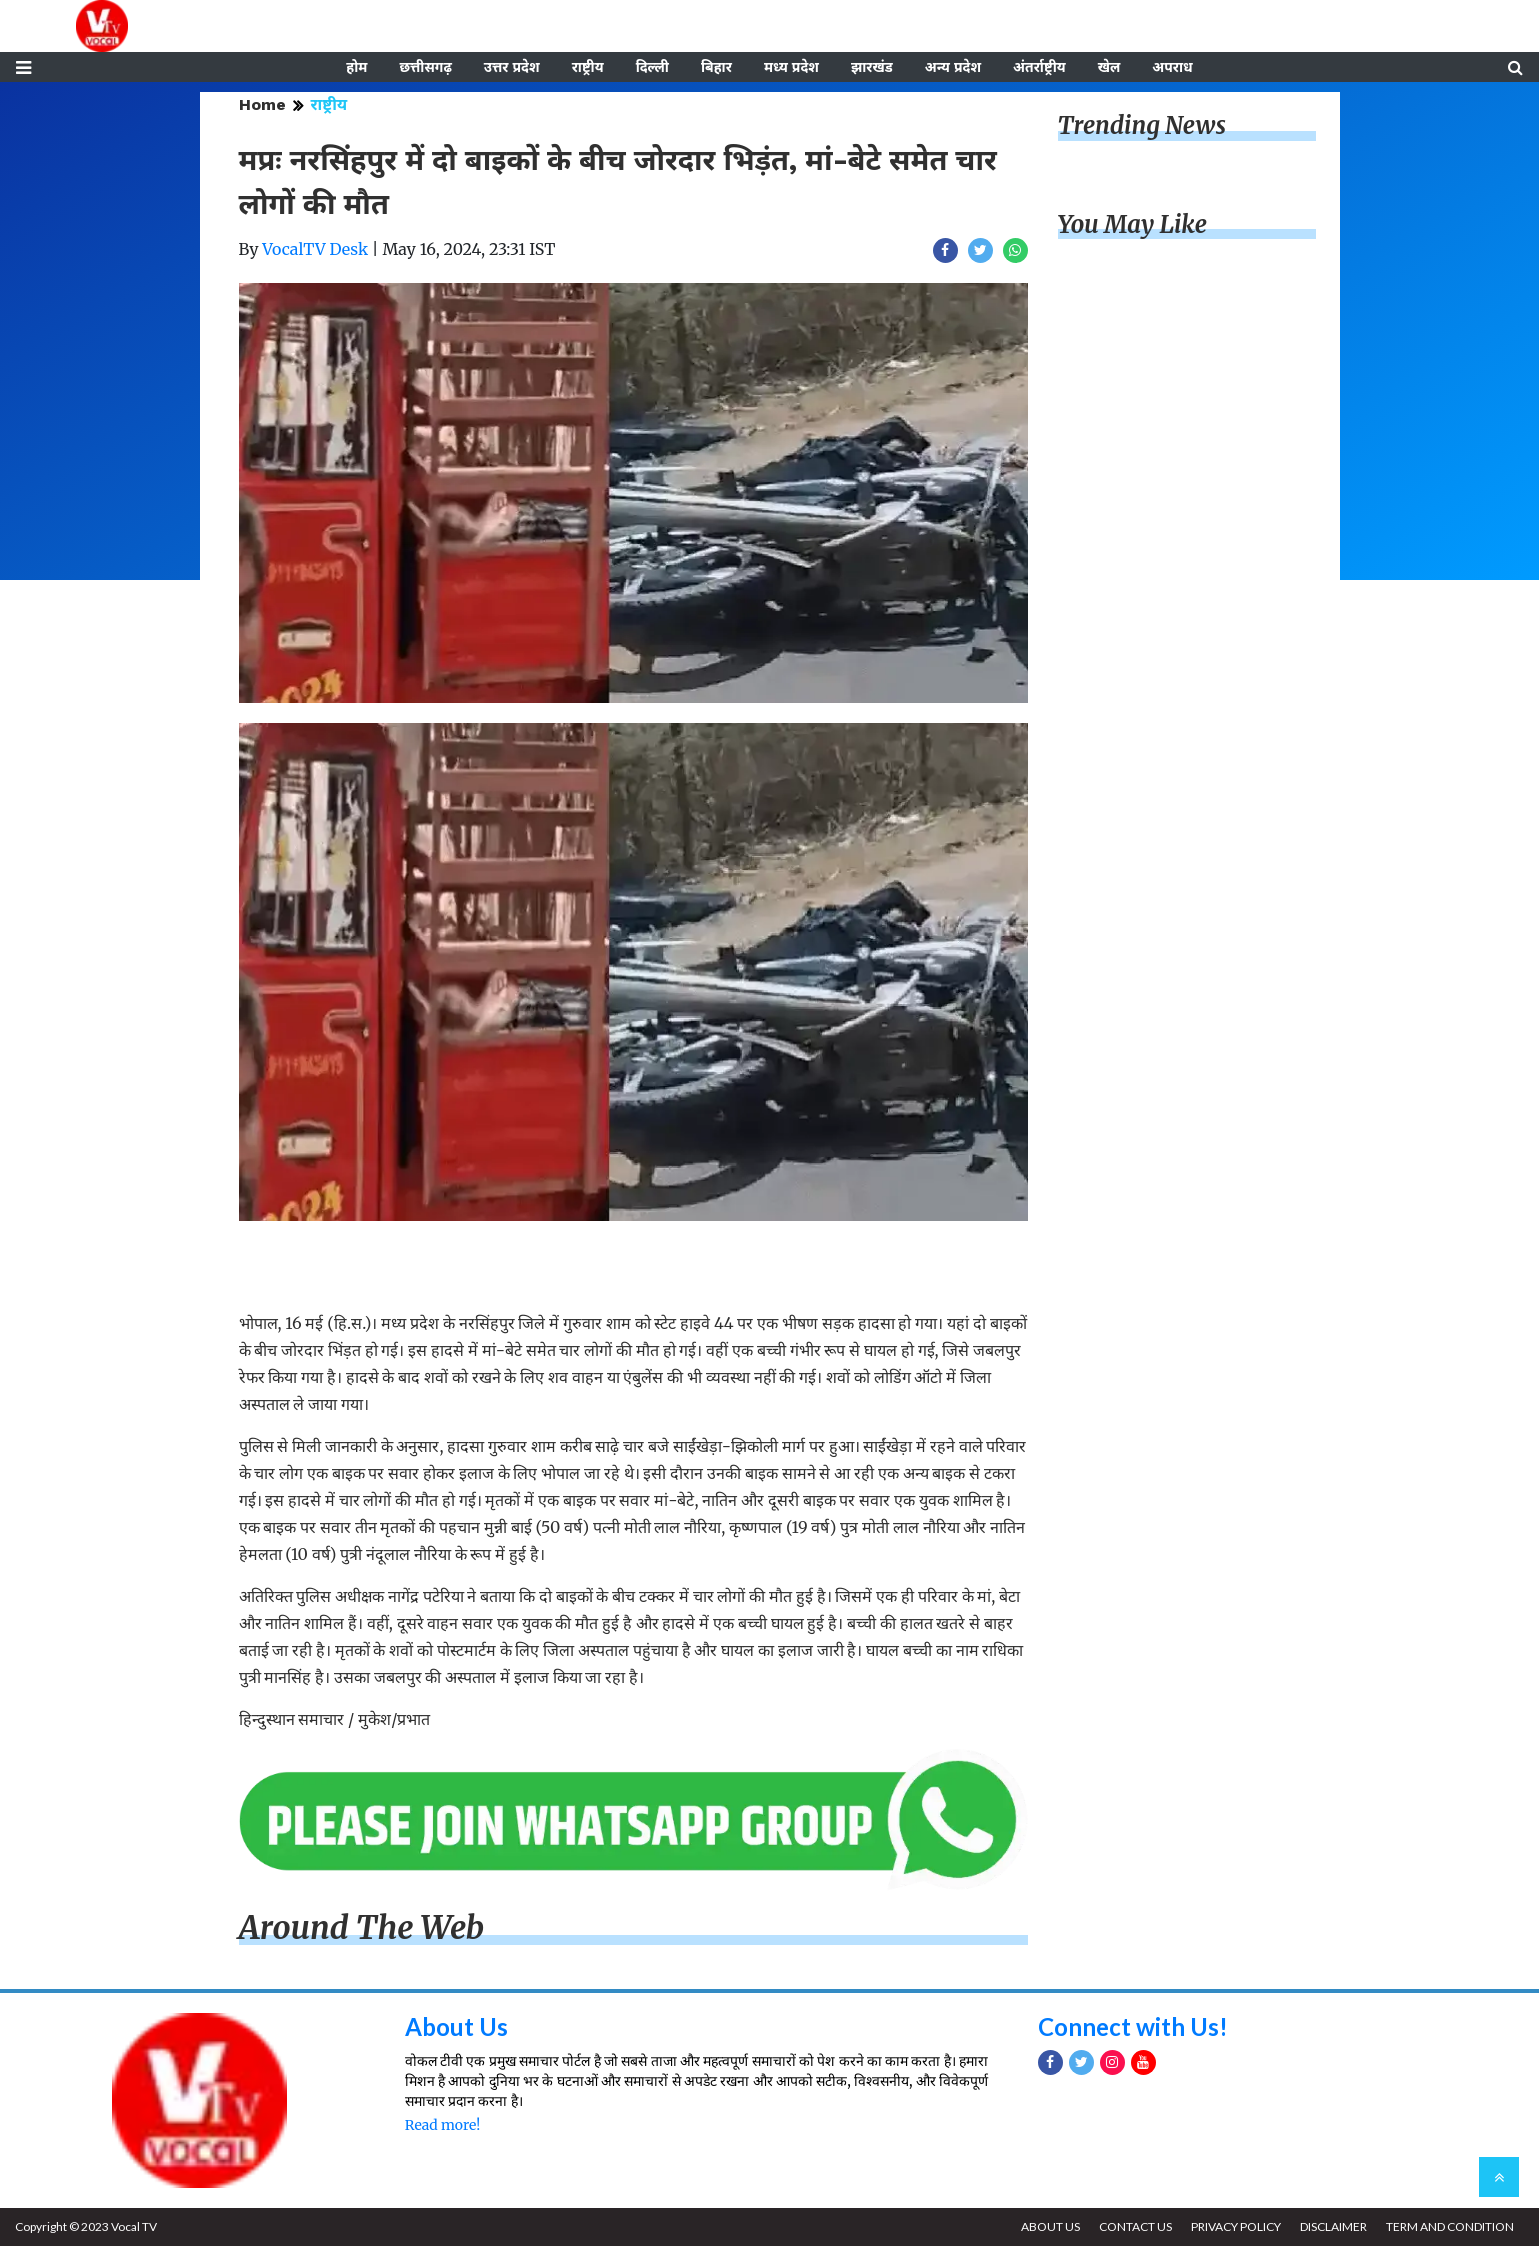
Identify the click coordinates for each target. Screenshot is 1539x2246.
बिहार (716, 67)
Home (262, 104)
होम (356, 67)
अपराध (1172, 67)
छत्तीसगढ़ (425, 67)
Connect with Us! (1133, 2026)
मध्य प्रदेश (791, 67)
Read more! (442, 2125)
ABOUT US (1050, 2226)
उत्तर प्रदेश (512, 67)
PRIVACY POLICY (1236, 2226)
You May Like (1133, 224)
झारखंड (872, 67)
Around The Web (362, 1928)
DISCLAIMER (1333, 2226)
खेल (1109, 67)
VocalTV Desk (315, 249)
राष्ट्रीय (588, 67)
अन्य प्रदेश (953, 67)
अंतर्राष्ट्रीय (1039, 67)
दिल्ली (652, 67)
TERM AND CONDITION (1450, 2226)
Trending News (1142, 125)
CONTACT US (1135, 2226)
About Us (456, 2026)
